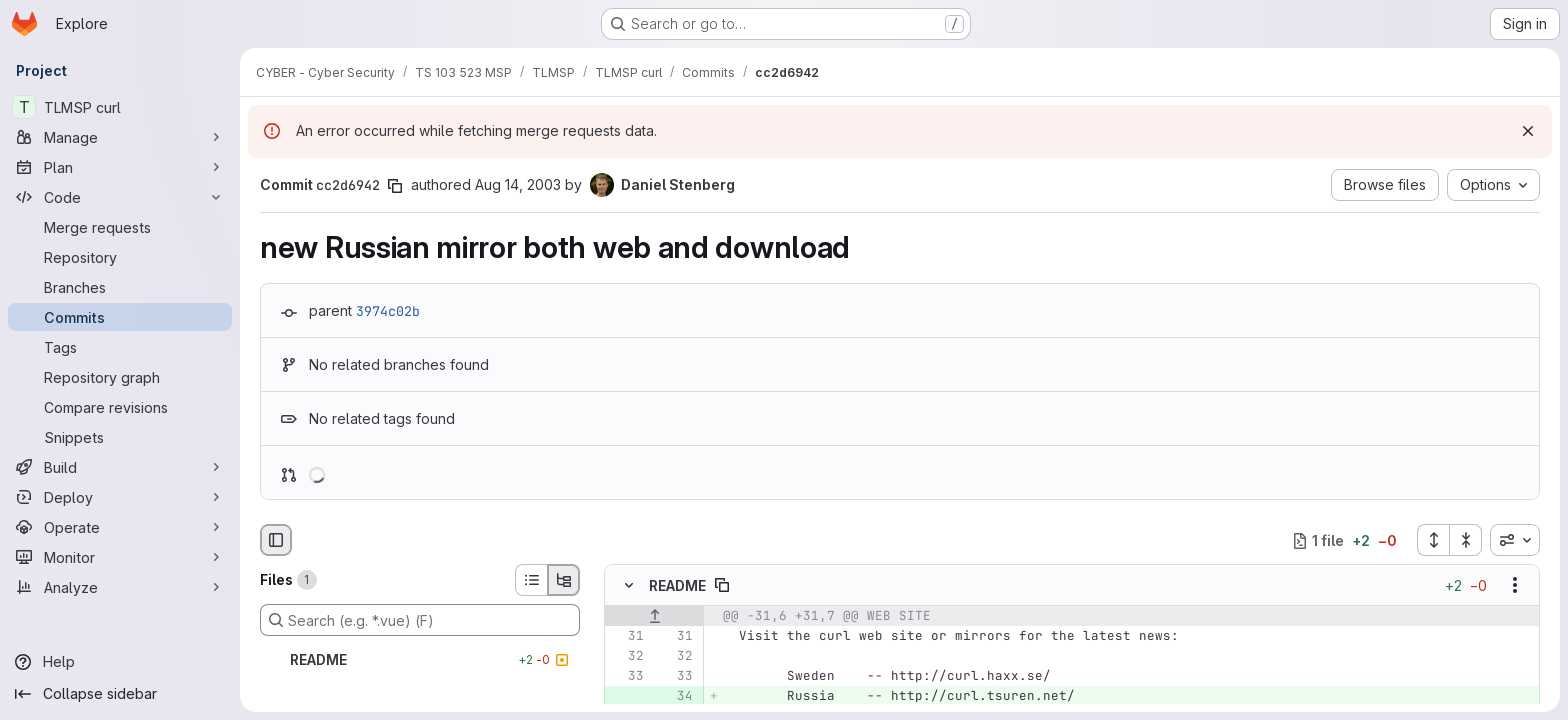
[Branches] (120, 287)
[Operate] (120, 527)
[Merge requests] (120, 227)
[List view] (531, 580)
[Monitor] (120, 557)
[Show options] (1515, 586)
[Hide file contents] (629, 586)
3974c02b (388, 311)
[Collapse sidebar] (120, 694)
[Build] (120, 467)
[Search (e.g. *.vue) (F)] (420, 620)
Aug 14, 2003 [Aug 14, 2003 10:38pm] (518, 184)
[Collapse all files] (1466, 540)
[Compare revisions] (120, 407)
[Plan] (120, 167)
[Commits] (120, 317)
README (677, 585)
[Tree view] (564, 580)
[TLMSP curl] (120, 107)
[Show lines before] (654, 617)
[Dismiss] (1528, 131)
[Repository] (120, 257)
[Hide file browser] (276, 540)
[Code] (120, 197)
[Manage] (120, 137)
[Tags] (120, 347)
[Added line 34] (676, 697)
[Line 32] (627, 657)
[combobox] (1515, 540)
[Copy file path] (722, 586)
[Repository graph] (120, 377)
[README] (420, 660)
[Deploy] (120, 497)
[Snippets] (120, 437)
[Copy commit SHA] (395, 186)
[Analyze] (120, 587)
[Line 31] (627, 637)
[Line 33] (627, 677)
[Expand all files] (1433, 540)
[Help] (120, 662)
